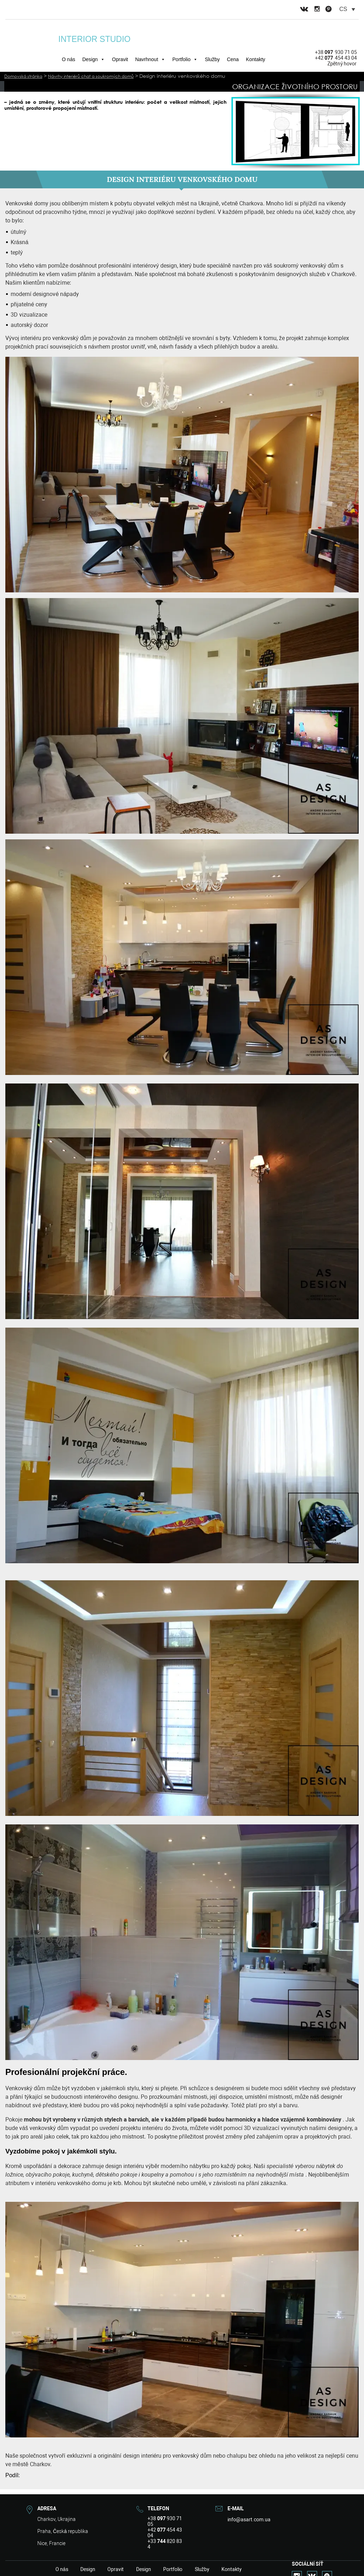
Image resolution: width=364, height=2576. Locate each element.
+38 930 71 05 (336, 52)
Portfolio (185, 59)
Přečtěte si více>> (23, 113)
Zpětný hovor (342, 63)
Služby (212, 59)
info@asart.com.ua (246, 2519)
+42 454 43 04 (336, 58)
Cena (233, 59)
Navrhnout (150, 59)
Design (93, 59)
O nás (68, 59)
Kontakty (255, 59)
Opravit (120, 59)
